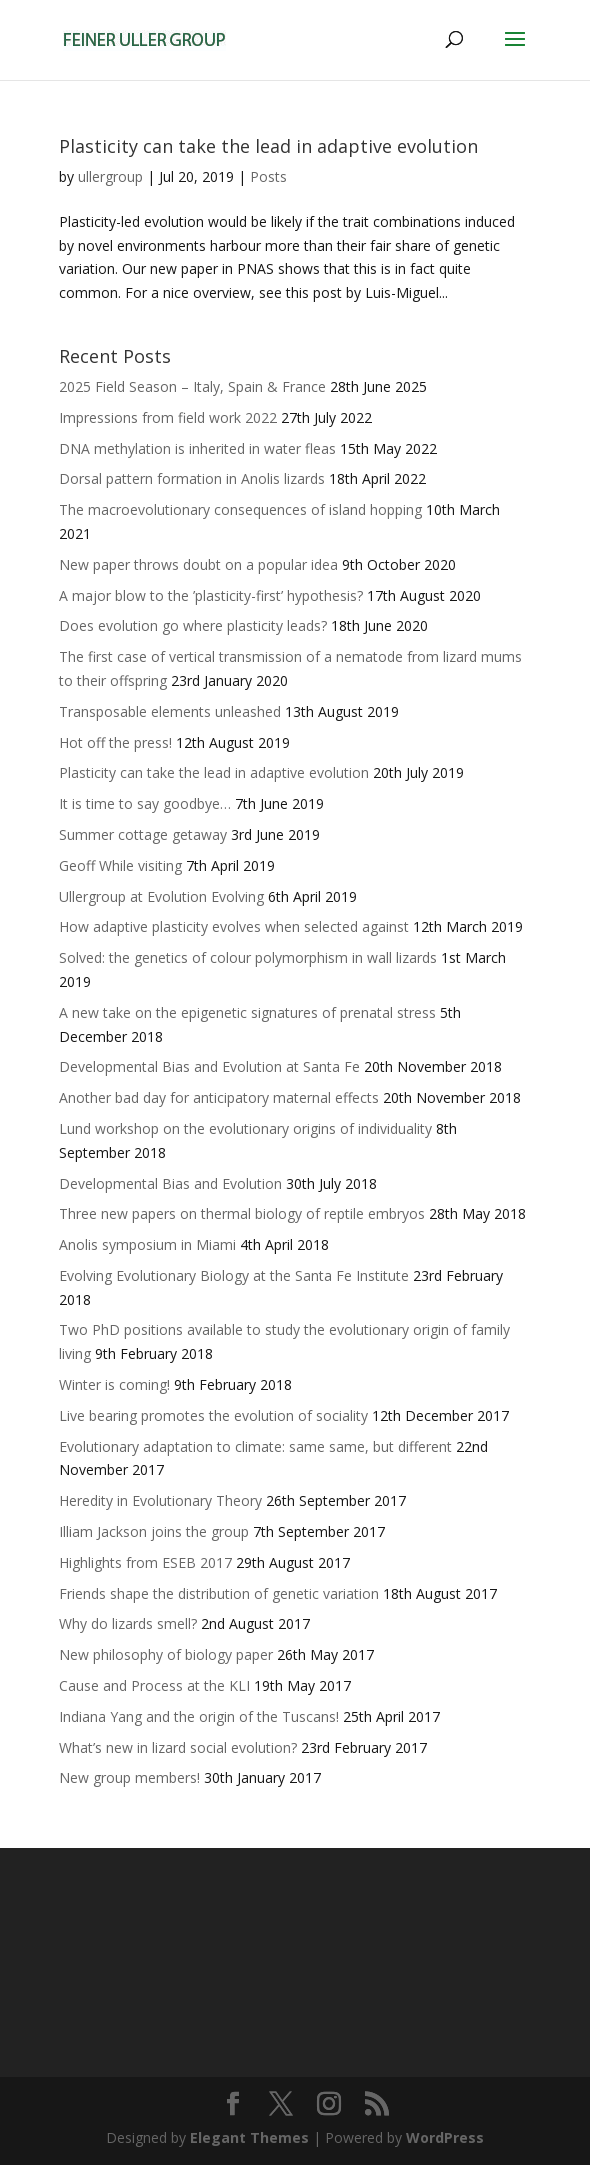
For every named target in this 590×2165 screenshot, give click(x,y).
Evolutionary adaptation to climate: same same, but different (255, 1446)
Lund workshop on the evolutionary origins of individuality (245, 1128)
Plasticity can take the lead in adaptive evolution (268, 146)
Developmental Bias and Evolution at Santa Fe (209, 1066)
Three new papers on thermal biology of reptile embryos (242, 1213)
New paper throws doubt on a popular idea (198, 564)
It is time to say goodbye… (145, 803)
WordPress (445, 2137)
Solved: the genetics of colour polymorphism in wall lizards (248, 957)
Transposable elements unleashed (170, 711)
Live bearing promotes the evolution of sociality (213, 1415)
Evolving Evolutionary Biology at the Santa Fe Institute (234, 1275)
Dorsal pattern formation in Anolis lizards (192, 478)
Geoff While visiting (120, 865)
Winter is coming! (114, 1384)
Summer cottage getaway (143, 834)
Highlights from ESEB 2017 (145, 1562)
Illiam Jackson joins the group (154, 1531)
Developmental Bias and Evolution (170, 1183)
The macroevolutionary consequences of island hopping (240, 509)
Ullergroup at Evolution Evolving (161, 896)
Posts (268, 176)
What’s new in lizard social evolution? (178, 1747)
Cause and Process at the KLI (154, 1685)
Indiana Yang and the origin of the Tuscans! (199, 1716)
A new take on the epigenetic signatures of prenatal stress (247, 1012)
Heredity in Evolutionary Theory (160, 1500)
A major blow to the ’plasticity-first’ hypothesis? (211, 595)
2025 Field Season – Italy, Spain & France (192, 386)
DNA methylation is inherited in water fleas (197, 448)
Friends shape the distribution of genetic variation (219, 1593)
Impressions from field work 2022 (168, 417)
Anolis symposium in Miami (147, 1244)
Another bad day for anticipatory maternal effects (219, 1097)
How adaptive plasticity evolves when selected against (234, 926)
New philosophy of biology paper (166, 1654)
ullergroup (110, 176)
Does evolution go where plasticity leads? (193, 625)
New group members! (129, 1777)
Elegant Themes (249, 2137)
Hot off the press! (115, 742)
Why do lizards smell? (128, 1623)
